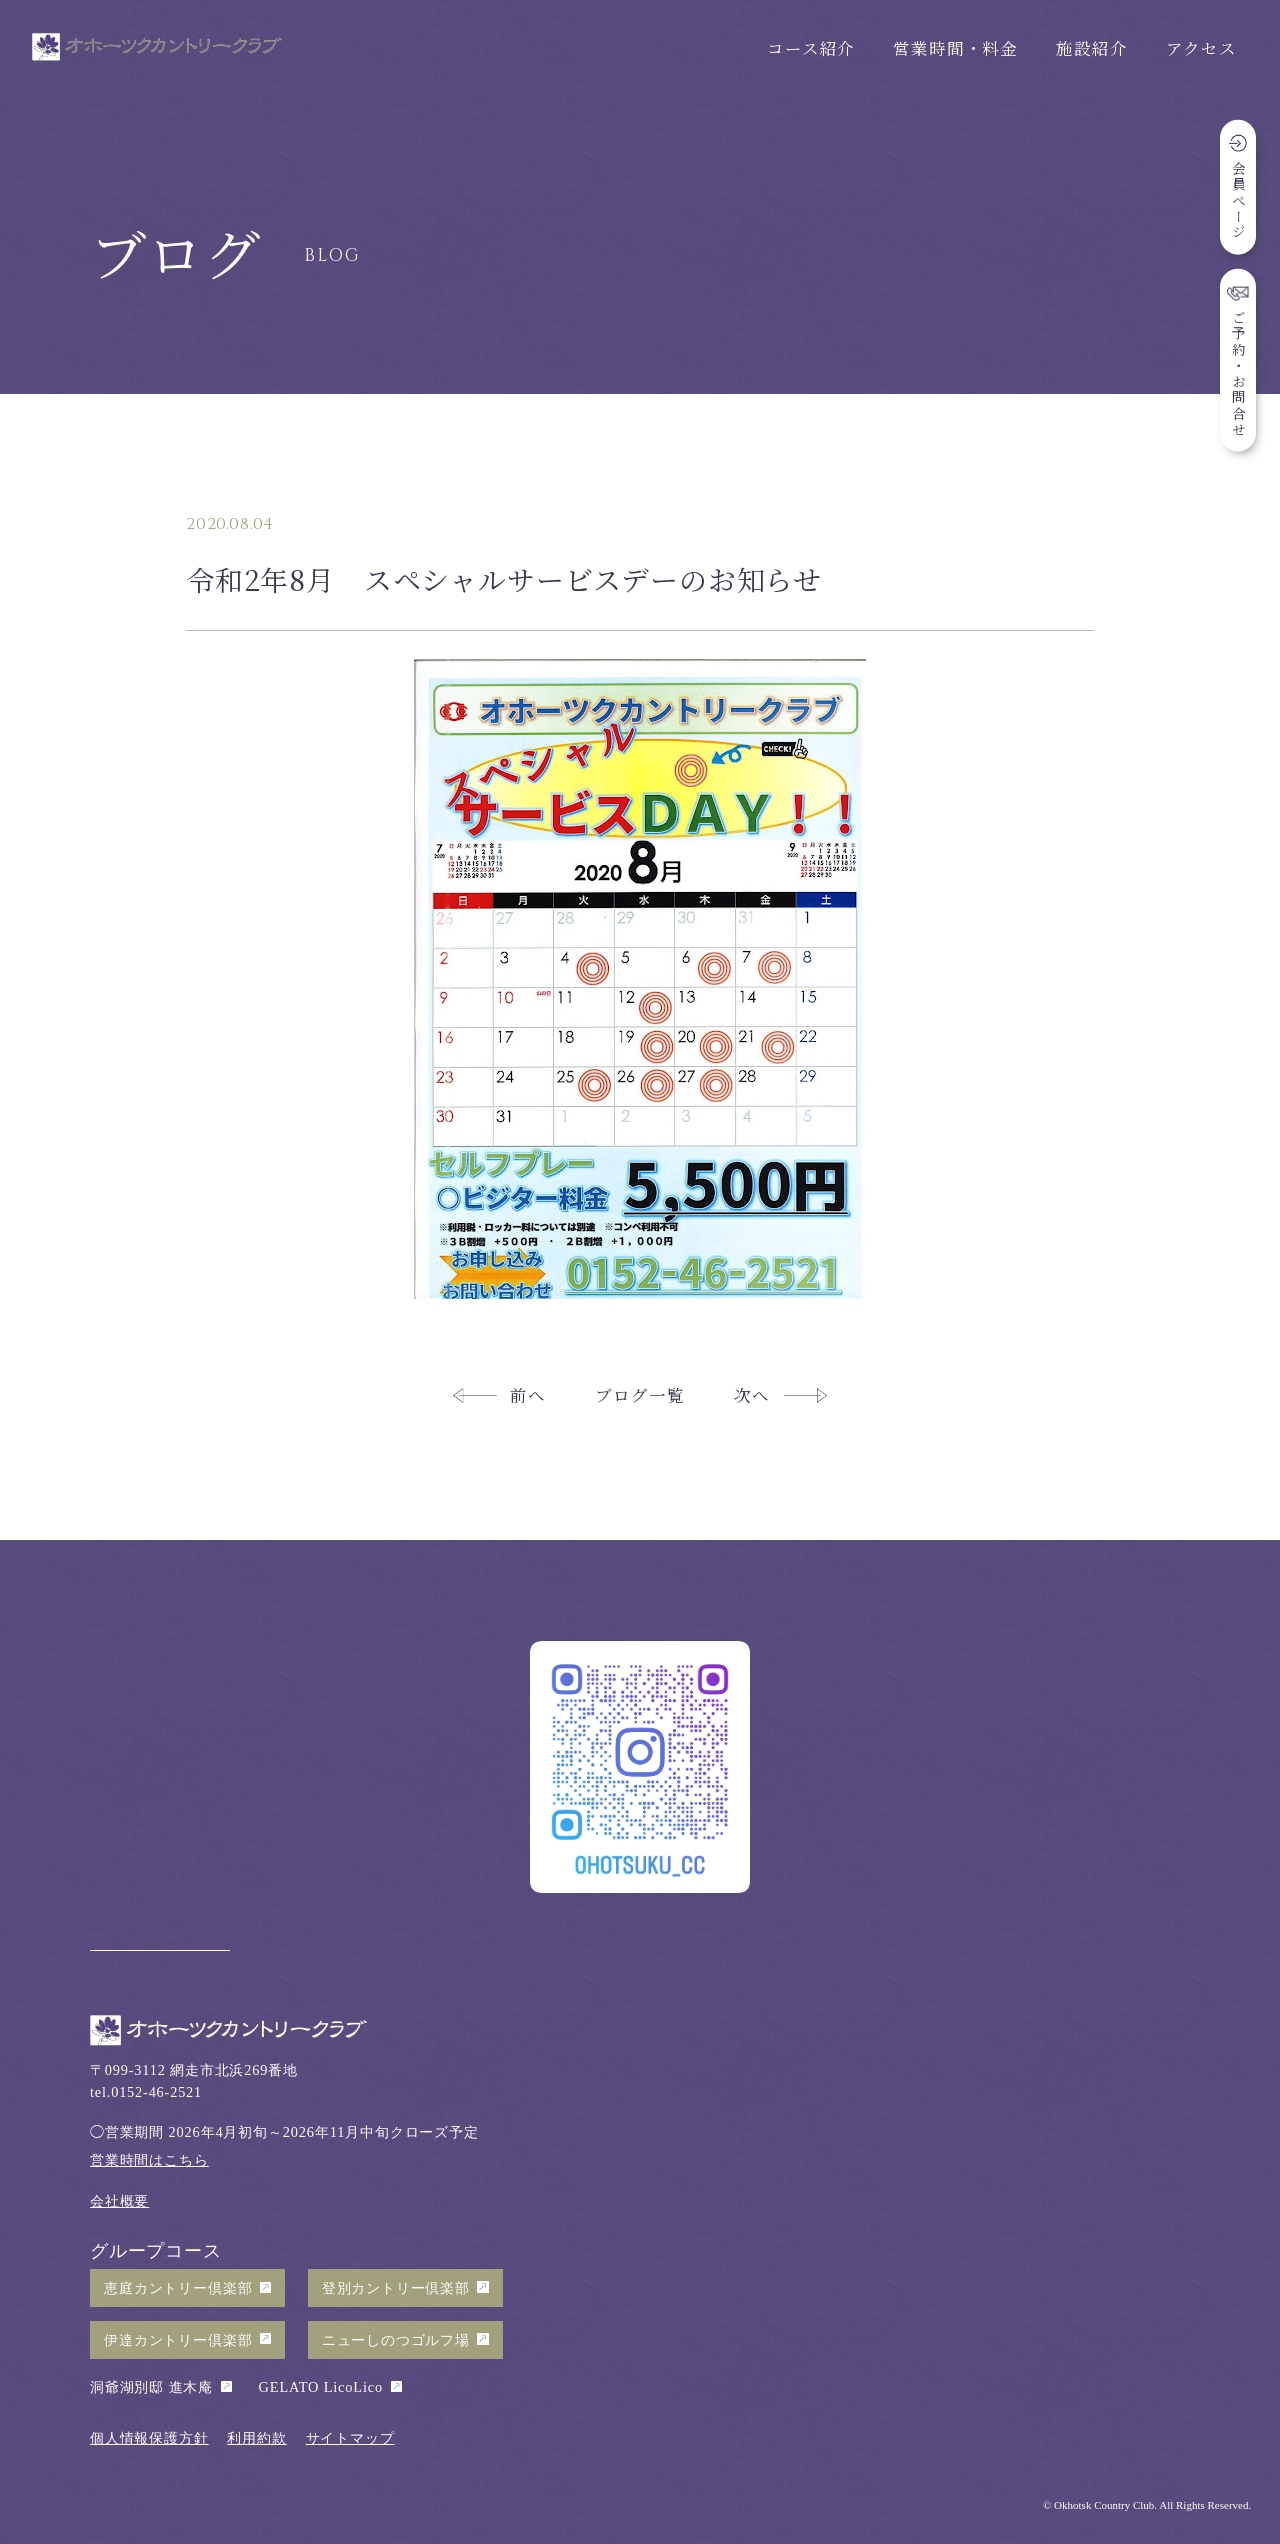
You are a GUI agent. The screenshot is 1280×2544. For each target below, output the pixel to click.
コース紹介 (811, 48)
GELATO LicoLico (321, 2387)
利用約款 (256, 2438)
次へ (752, 1395)
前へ (528, 1395)
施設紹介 (1091, 48)
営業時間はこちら (149, 2160)
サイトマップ (350, 2438)
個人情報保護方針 (149, 2438)
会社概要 (119, 2201)
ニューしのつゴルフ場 (396, 2340)
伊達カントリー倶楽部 (178, 2340)
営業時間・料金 (955, 48)
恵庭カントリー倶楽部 (178, 2288)
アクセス (1201, 48)
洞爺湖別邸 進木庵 (151, 2387)
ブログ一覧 (639, 1395)
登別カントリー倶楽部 (396, 2288)
